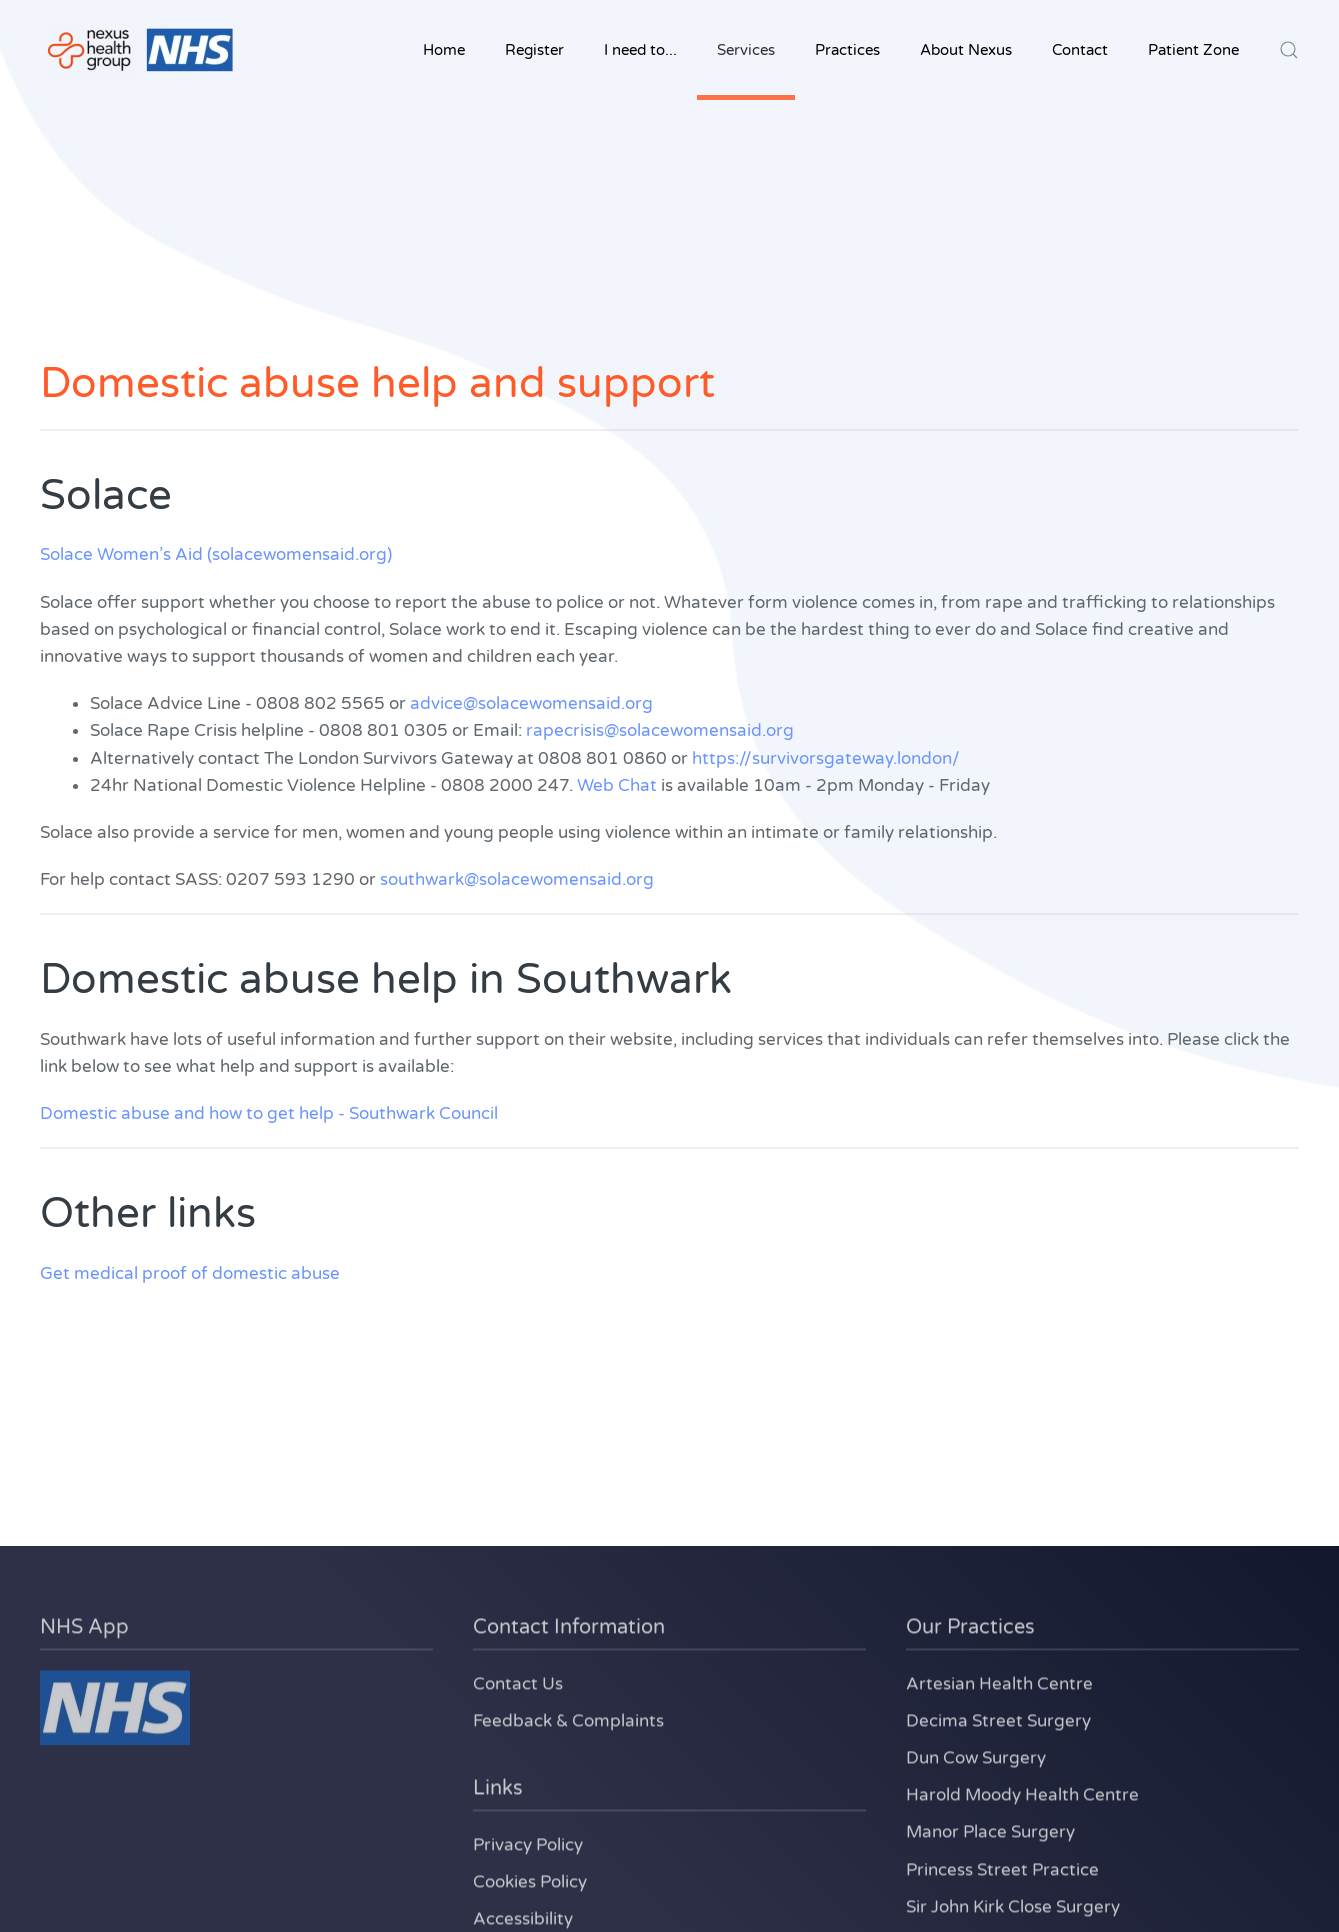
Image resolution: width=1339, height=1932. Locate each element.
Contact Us (518, 1680)
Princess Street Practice (1002, 1866)
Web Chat (617, 785)
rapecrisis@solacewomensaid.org (660, 730)
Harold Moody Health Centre (1022, 1792)
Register (534, 50)
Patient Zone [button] (1193, 50)
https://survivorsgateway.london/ (826, 758)
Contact (1080, 50)
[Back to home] (140, 50)
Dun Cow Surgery (976, 1755)
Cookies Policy (530, 1879)
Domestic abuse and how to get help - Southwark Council (269, 1113)
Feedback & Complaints (568, 1718)
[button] (1289, 50)
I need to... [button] (640, 50)
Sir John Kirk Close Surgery (1013, 1904)
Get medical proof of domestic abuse (190, 1273)
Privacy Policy (528, 1842)
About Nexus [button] (966, 50)
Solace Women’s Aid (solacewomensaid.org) (216, 554)
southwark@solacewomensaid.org (517, 879)
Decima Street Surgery (998, 1718)
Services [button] (746, 50)
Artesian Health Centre (999, 1680)
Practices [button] (847, 50)
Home (444, 50)
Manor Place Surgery (990, 1829)
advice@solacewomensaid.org (531, 703)
